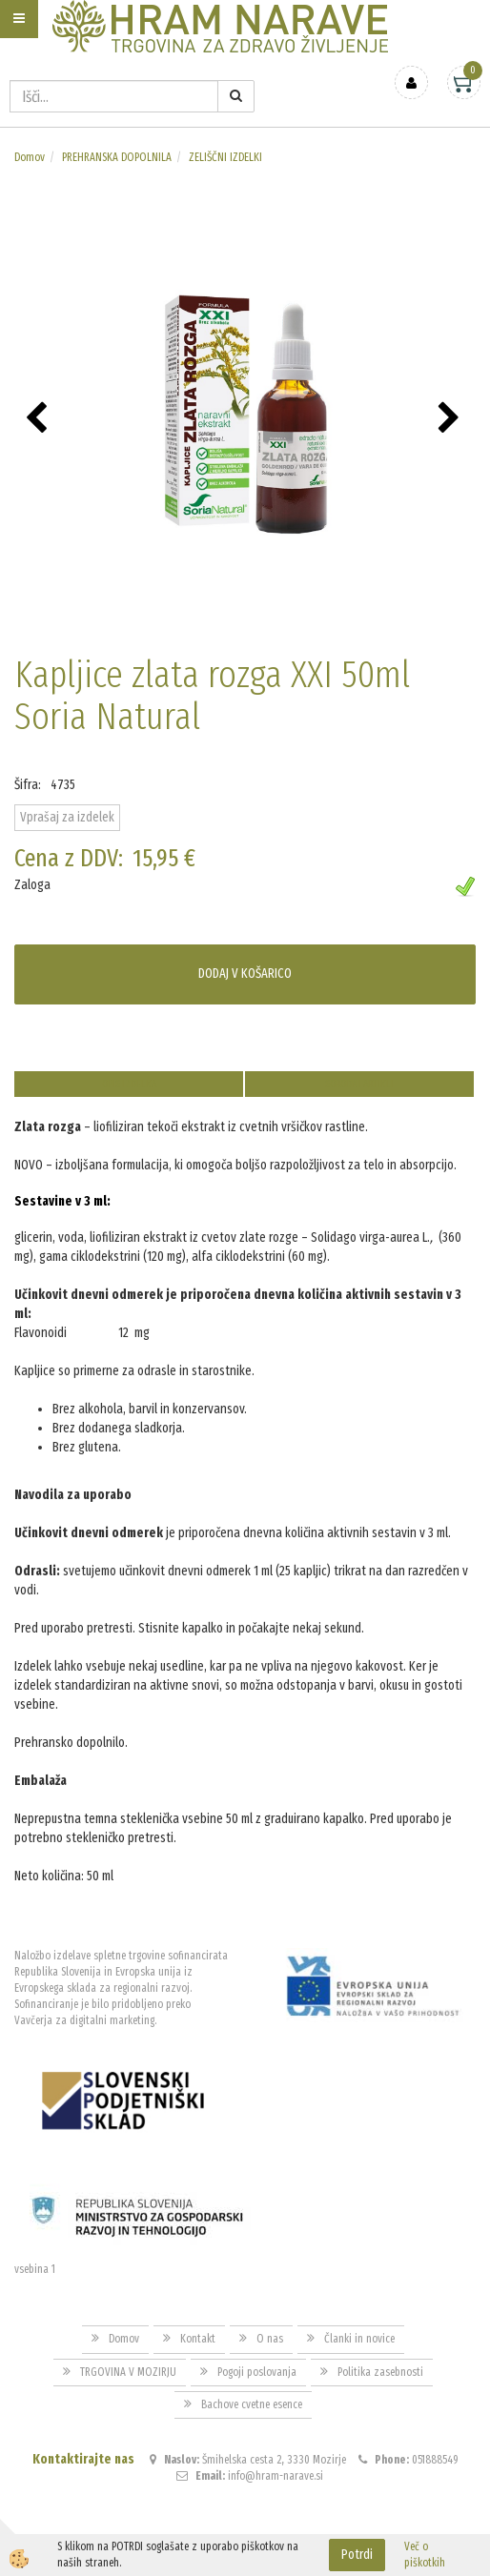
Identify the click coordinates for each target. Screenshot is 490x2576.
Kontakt (197, 2338)
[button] (451, 419)
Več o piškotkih (424, 2554)
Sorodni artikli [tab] (359, 1084)
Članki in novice (359, 2338)
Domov (29, 157)
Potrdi (357, 2554)
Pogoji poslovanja (256, 2372)
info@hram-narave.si (275, 2476)
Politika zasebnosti (380, 2372)
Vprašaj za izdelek (67, 817)
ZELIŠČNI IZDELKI (225, 157)
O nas (269, 2338)
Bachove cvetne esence (251, 2404)
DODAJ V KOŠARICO (245, 973)
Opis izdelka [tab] (129, 1084)
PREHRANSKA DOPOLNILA (117, 157)
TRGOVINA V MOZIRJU (128, 2372)
